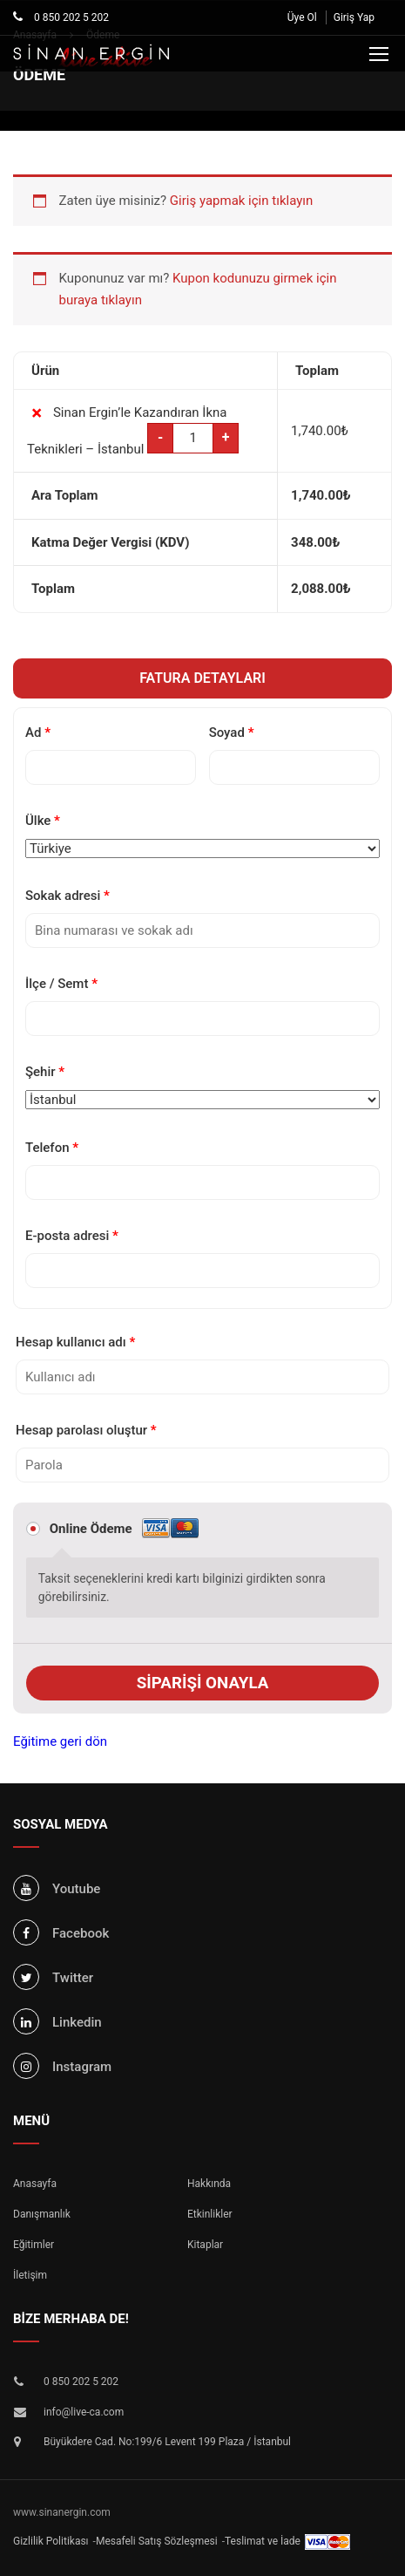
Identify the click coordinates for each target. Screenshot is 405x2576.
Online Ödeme (124, 1528)
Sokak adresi (67, 895)
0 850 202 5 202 (70, 17)
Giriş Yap (354, 17)
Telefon (51, 1147)
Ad (38, 732)
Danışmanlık (42, 2214)
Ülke (42, 820)
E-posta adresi (71, 1236)
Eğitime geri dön (60, 1741)
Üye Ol (302, 17)
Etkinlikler (210, 2214)
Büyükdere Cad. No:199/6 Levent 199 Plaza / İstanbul (167, 2442)
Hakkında (209, 2183)
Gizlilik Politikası (51, 2541)
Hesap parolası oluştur (86, 1430)
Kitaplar (205, 2245)
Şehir (44, 1072)
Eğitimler (33, 2245)
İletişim (30, 2275)
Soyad (231, 732)
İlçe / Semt (61, 984)
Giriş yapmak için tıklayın (241, 200)
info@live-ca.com (84, 2412)
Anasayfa (35, 2183)
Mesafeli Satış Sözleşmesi (157, 2541)
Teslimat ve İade (262, 2541)
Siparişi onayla (203, 1683)
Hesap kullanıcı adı (75, 1342)
